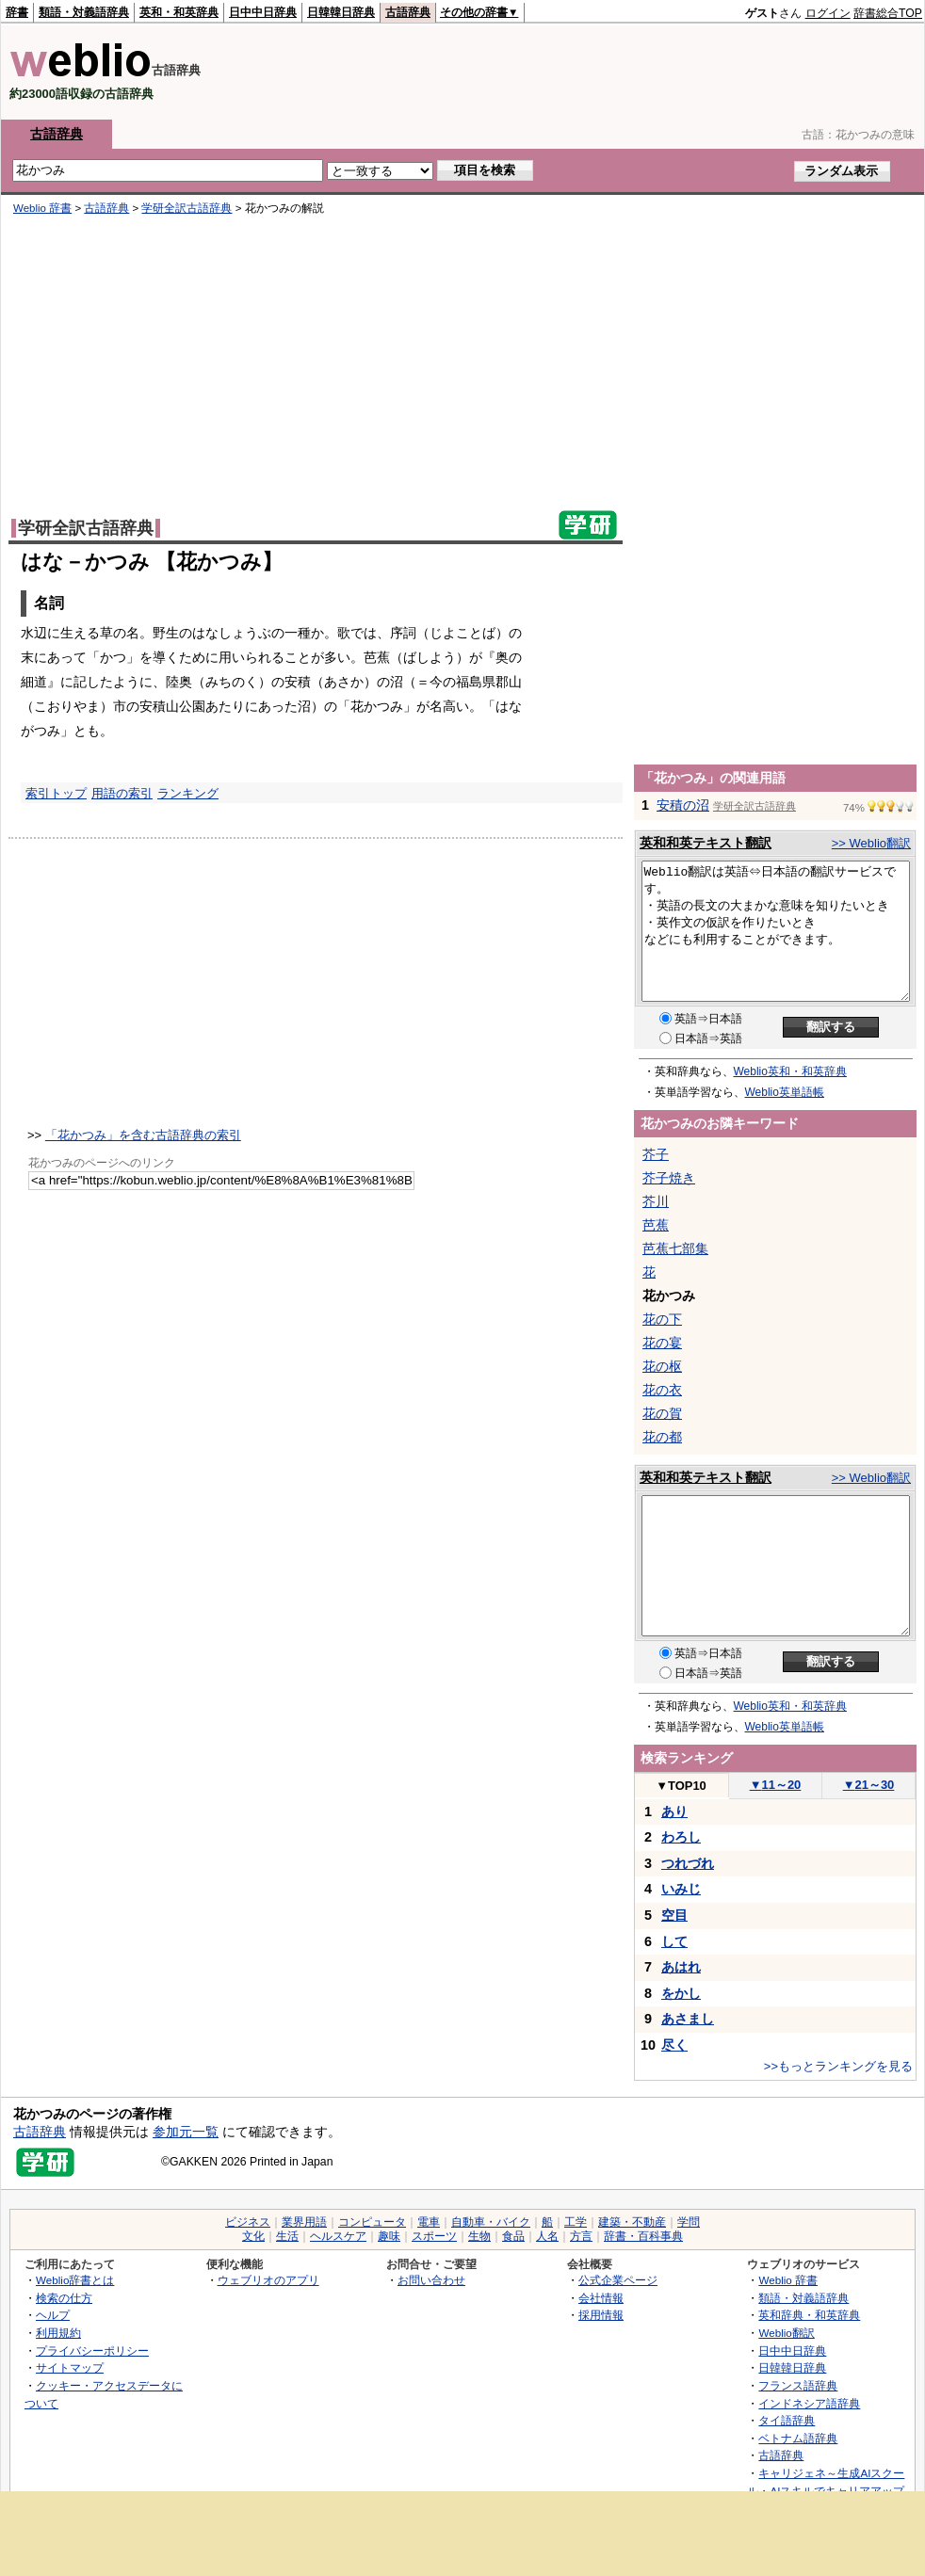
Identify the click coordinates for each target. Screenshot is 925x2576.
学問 (688, 2222)
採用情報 (601, 2315)
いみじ (681, 1888)
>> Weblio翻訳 (871, 843)
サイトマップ (70, 2367)
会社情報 (601, 2298)
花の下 (662, 1319)
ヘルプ (53, 2315)
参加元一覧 (186, 2131)
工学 (575, 2222)
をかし (681, 1993)
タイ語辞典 (786, 2420)
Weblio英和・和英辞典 (790, 1071)
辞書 (17, 12)
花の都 (662, 1436)
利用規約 (58, 2332)
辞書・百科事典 (643, 2236)
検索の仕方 (64, 2298)
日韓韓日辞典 (341, 12)
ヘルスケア (338, 2236)
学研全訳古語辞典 (186, 208)
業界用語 (304, 2222)
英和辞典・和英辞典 (809, 2315)
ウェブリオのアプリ (268, 2280)
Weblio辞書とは (75, 2280)
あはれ (681, 1966)
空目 (674, 1915)
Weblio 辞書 (42, 208)
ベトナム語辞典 (797, 2438)
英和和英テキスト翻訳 (705, 842)
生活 (287, 2236)
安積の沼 (683, 805)
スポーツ (434, 2236)
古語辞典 (407, 12)
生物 (479, 2236)
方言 (581, 2236)
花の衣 (662, 1389)
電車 (428, 2222)
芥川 (655, 1201)
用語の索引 (122, 793)
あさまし (687, 2018)
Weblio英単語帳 (784, 1092)
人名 (547, 2236)
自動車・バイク (490, 2222)
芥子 (655, 1154)
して (674, 1941)
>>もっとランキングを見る (838, 2066)
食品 (513, 2236)
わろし (681, 1836)
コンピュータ (372, 2222)
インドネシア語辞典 (809, 2403)
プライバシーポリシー (92, 2350)
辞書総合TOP (887, 13)
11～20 (776, 1785)
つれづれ (687, 1863)
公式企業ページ (617, 2280)
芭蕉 (655, 1224)
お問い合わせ (431, 2280)
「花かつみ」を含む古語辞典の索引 (143, 1135)
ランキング (188, 793)
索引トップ (56, 793)
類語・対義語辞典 (84, 12)
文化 (253, 2236)
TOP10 (681, 1786)
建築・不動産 (632, 2222)
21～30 (869, 1785)
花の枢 (662, 1366)
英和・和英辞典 (179, 12)
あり (674, 1811)
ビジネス (247, 2222)
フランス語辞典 (797, 2385)
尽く (674, 2045)
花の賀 (662, 1413)
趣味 (389, 2236)
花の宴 (662, 1342)
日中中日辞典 (263, 12)
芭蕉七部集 (675, 1248)
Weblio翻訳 (786, 2332)
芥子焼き (668, 1177)
